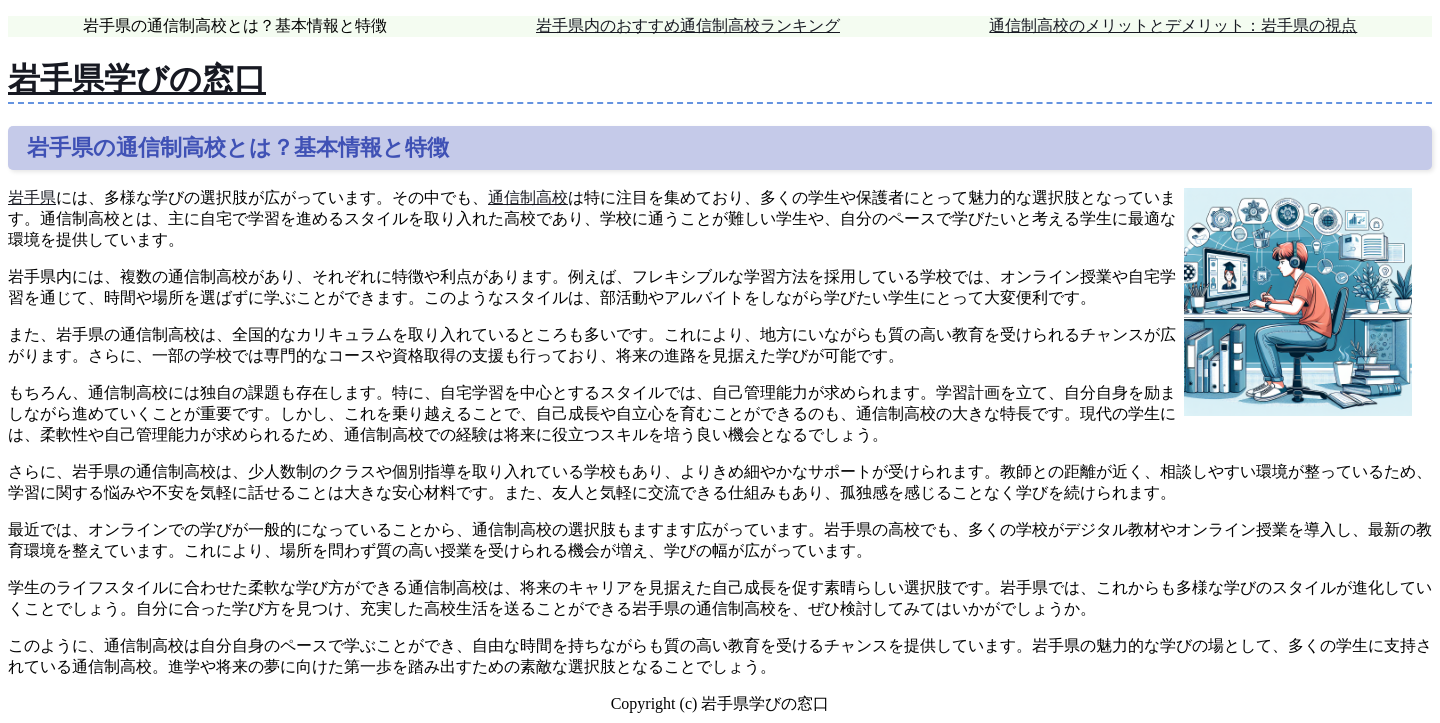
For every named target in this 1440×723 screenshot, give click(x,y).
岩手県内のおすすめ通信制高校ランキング (688, 25)
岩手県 (32, 197)
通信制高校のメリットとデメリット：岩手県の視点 (1173, 25)
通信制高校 (528, 197)
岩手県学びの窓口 (137, 79)
